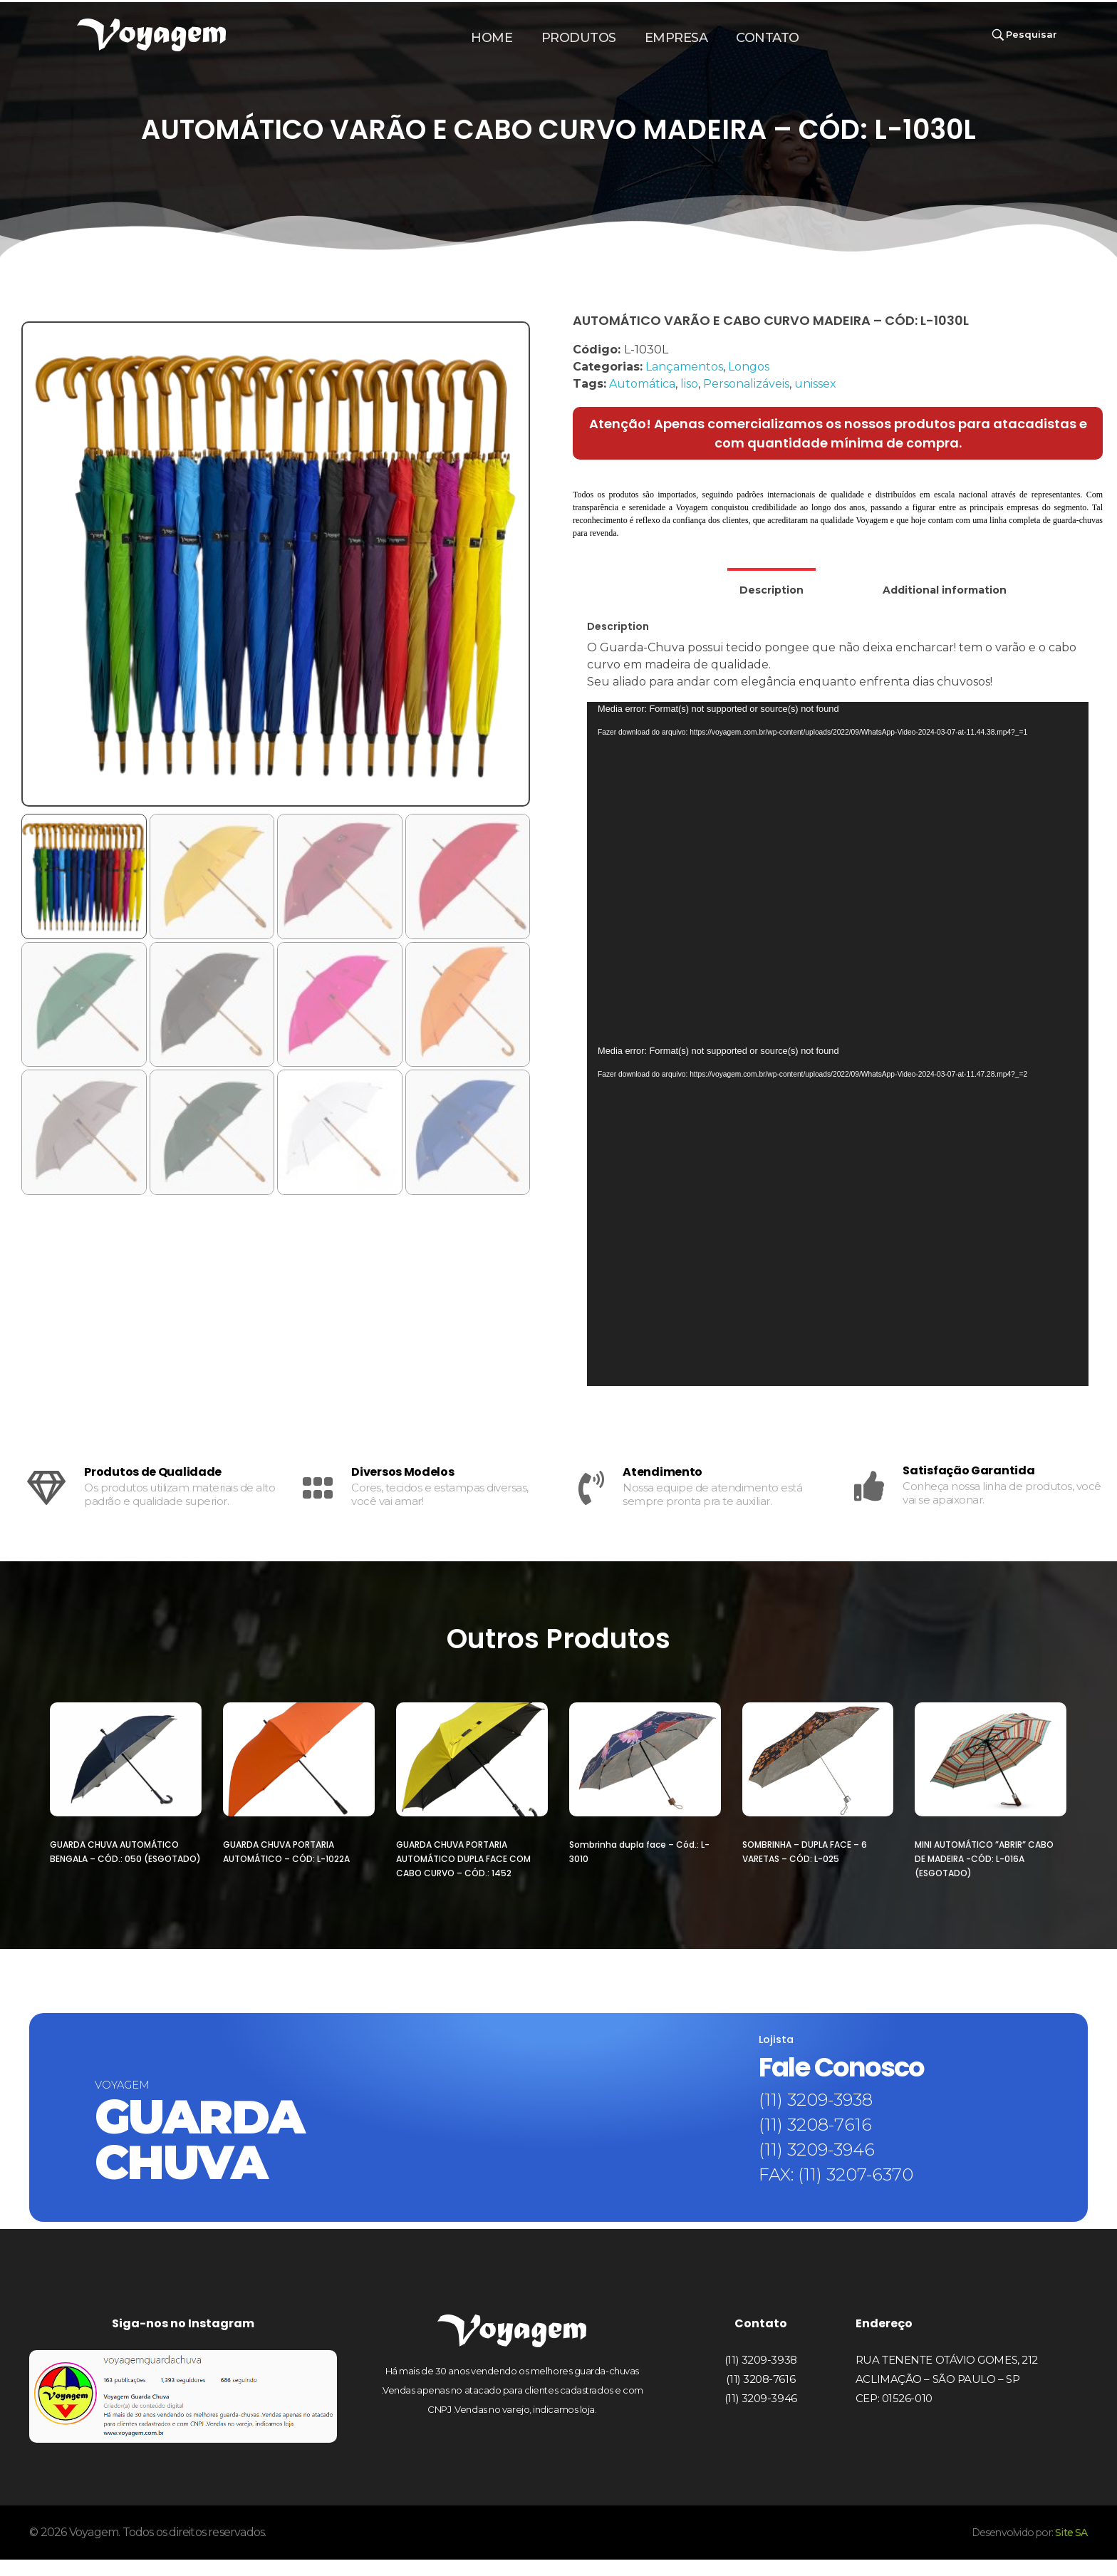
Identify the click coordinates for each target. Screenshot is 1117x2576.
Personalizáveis (746, 383)
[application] (838, 873)
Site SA (1069, 2549)
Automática (642, 383)
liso (689, 383)
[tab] (771, 585)
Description (771, 590)
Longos (748, 366)
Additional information (945, 590)
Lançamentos (684, 366)
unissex (815, 383)
